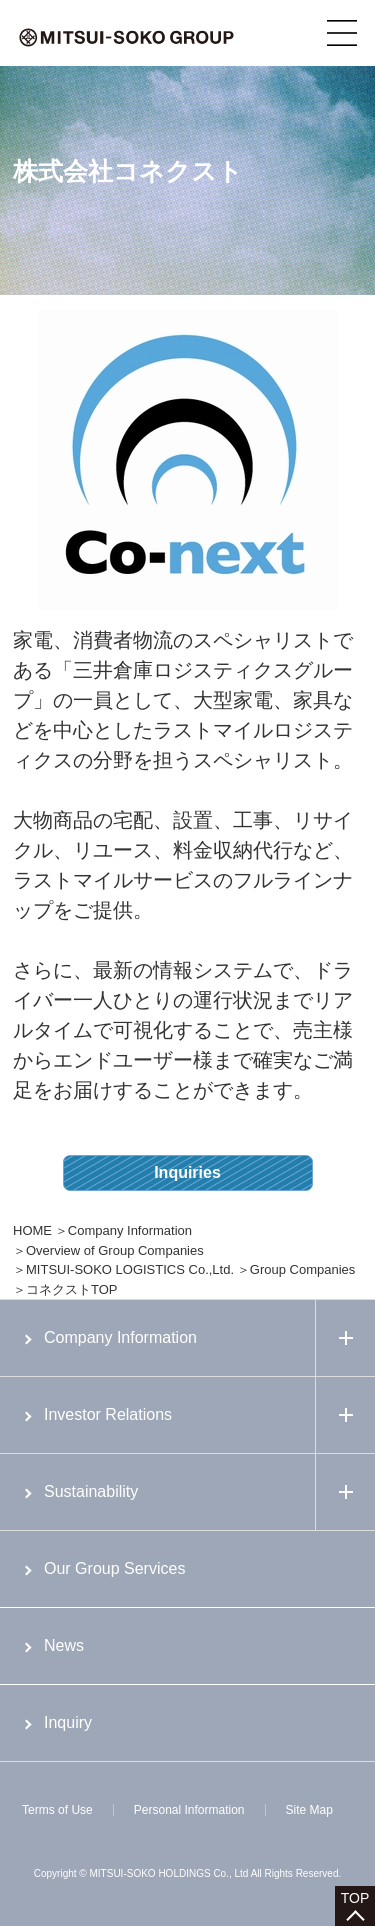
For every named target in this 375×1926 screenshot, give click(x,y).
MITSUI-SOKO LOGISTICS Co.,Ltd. (130, 1269)
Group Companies (303, 1269)
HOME (32, 1230)
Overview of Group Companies (115, 1250)
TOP (355, 1898)
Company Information (130, 1230)
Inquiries (187, 1172)
